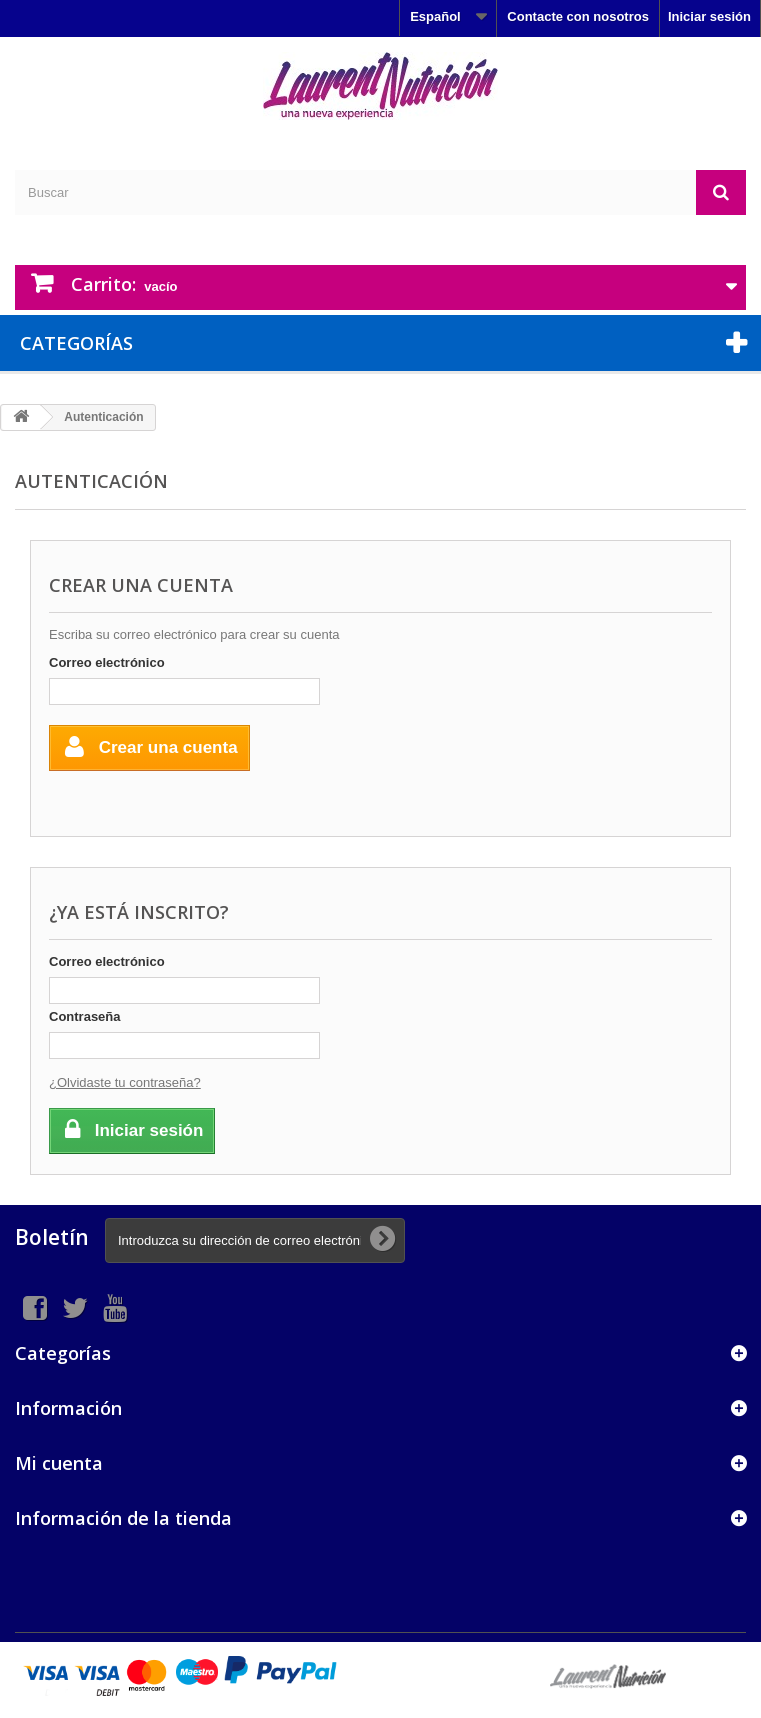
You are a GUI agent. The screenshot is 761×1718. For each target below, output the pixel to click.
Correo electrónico (107, 662)
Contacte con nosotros (578, 16)
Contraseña (85, 1016)
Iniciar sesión (709, 16)
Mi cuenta (59, 1463)
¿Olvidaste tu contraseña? (125, 1082)
